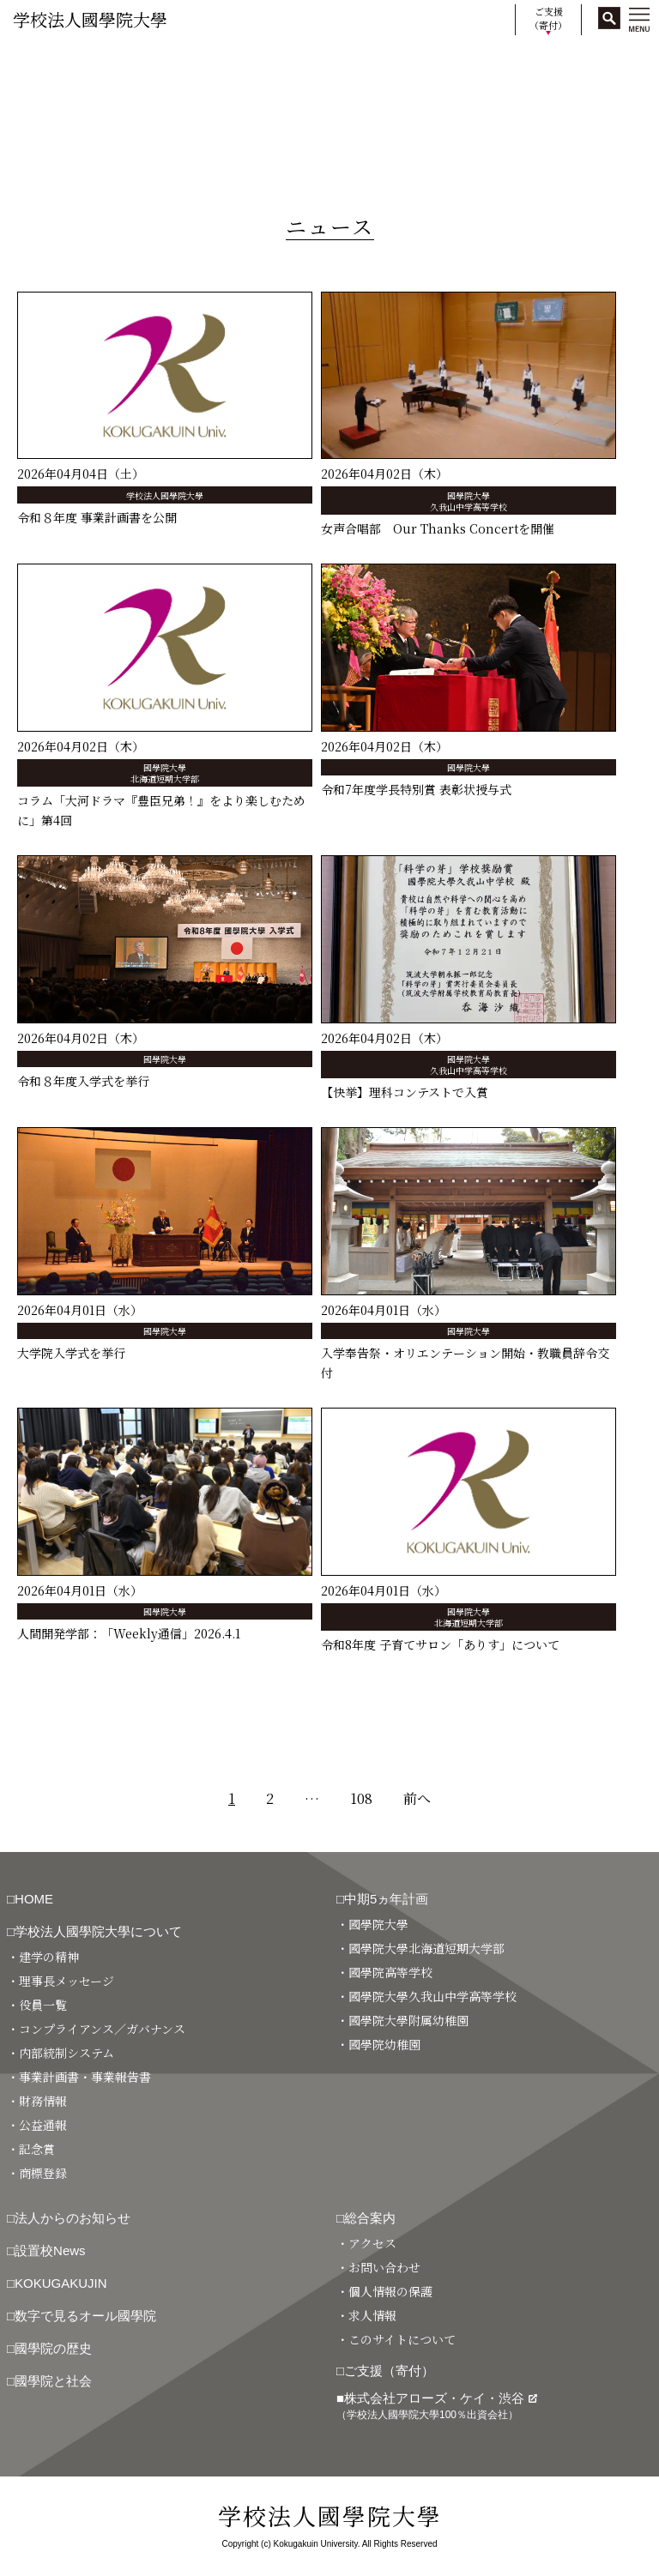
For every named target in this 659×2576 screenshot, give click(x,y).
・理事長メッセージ (60, 1980)
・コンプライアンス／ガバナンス (96, 2028)
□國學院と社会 (49, 2381)
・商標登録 (37, 2172)
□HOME (30, 1898)
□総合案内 (366, 2218)
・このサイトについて (396, 2339)
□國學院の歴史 (49, 2348)
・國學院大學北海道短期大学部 (420, 1948)
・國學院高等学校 (384, 1972)
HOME (28, 62)
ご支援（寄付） (548, 18)
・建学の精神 (43, 1956)
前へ (417, 1798)
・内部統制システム (60, 2052)
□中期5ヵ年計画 (382, 1898)
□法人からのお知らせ (68, 2218)
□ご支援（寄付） (385, 2370)
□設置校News (46, 2250)
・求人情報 (366, 2315)
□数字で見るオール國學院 (81, 2315)
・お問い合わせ (378, 2267)
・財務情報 (37, 2100)
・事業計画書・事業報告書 (79, 2076)
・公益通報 (37, 2124)
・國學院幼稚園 (378, 2044)
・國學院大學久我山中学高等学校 (426, 1996)
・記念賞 (31, 2148)
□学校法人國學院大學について (94, 1931)
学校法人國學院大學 (90, 19)
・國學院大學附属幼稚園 (402, 2020)
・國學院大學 (372, 1924)
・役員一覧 (37, 2004)
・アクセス (366, 2243)
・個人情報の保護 (384, 2291)
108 (361, 1798)
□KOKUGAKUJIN (57, 2283)
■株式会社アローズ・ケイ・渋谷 (436, 2406)
